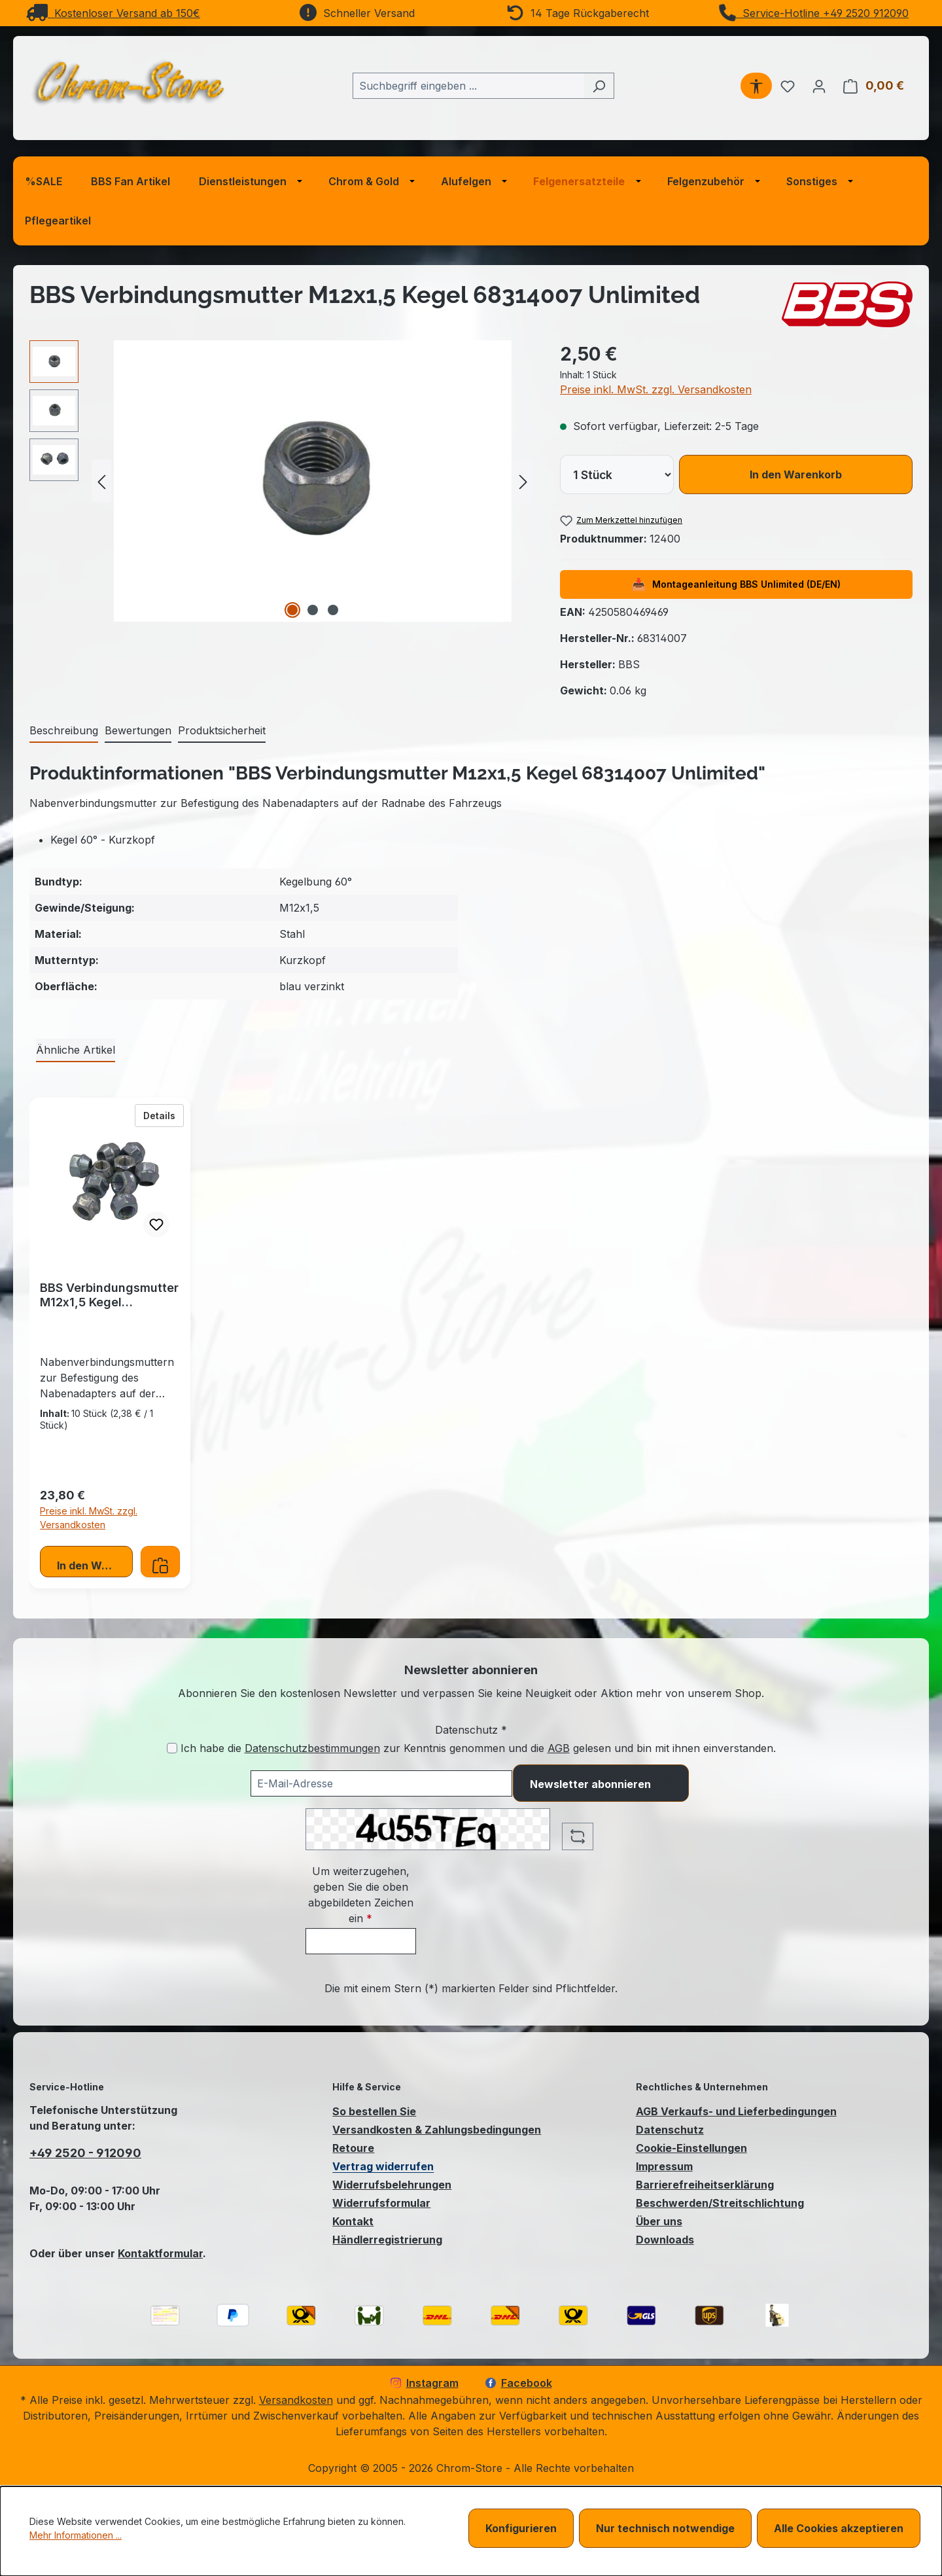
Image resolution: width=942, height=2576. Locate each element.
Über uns (659, 2221)
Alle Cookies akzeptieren (838, 2528)
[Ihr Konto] (819, 86)
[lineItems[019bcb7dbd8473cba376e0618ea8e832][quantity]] (617, 474)
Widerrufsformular (381, 2202)
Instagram (425, 2382)
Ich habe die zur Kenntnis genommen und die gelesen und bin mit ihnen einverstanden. (478, 1748)
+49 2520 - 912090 (85, 2153)
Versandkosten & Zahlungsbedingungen (436, 2129)
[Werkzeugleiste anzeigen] (756, 86)
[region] (281, 481)
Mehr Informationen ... (75, 2535)
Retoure (353, 2148)
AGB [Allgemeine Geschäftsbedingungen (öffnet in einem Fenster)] (559, 1748)
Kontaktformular (160, 2253)
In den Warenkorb (796, 474)
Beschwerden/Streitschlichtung (720, 2202)
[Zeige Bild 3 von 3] (333, 610)
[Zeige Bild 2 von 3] (312, 610)
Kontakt (353, 2221)
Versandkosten (296, 2399)
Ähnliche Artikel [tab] (75, 1049)
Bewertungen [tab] (138, 730)
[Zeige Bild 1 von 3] (292, 610)
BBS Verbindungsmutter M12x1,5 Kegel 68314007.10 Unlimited (109, 1295)
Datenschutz (670, 2129)
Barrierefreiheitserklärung (705, 2184)
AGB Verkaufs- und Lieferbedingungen (736, 2111)
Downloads (665, 2239)
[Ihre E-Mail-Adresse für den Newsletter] (381, 1783)
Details (163, 1114)
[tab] (63, 731)
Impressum (664, 2166)
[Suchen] (599, 86)
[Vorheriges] (101, 481)
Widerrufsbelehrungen (391, 2184)
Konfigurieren (521, 2528)
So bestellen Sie (374, 2111)
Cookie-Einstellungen (691, 2148)
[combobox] (468, 86)
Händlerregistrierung (387, 2239)
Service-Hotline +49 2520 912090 (814, 13)
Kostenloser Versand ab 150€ (113, 13)
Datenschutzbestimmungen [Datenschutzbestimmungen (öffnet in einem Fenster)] (312, 1748)
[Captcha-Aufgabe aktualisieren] (577, 1836)
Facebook (518, 2382)
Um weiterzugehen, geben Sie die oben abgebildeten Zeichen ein (360, 1895)
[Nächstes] (523, 481)
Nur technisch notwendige (665, 2528)
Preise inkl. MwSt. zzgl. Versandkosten (656, 389)
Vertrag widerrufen (383, 2166)
